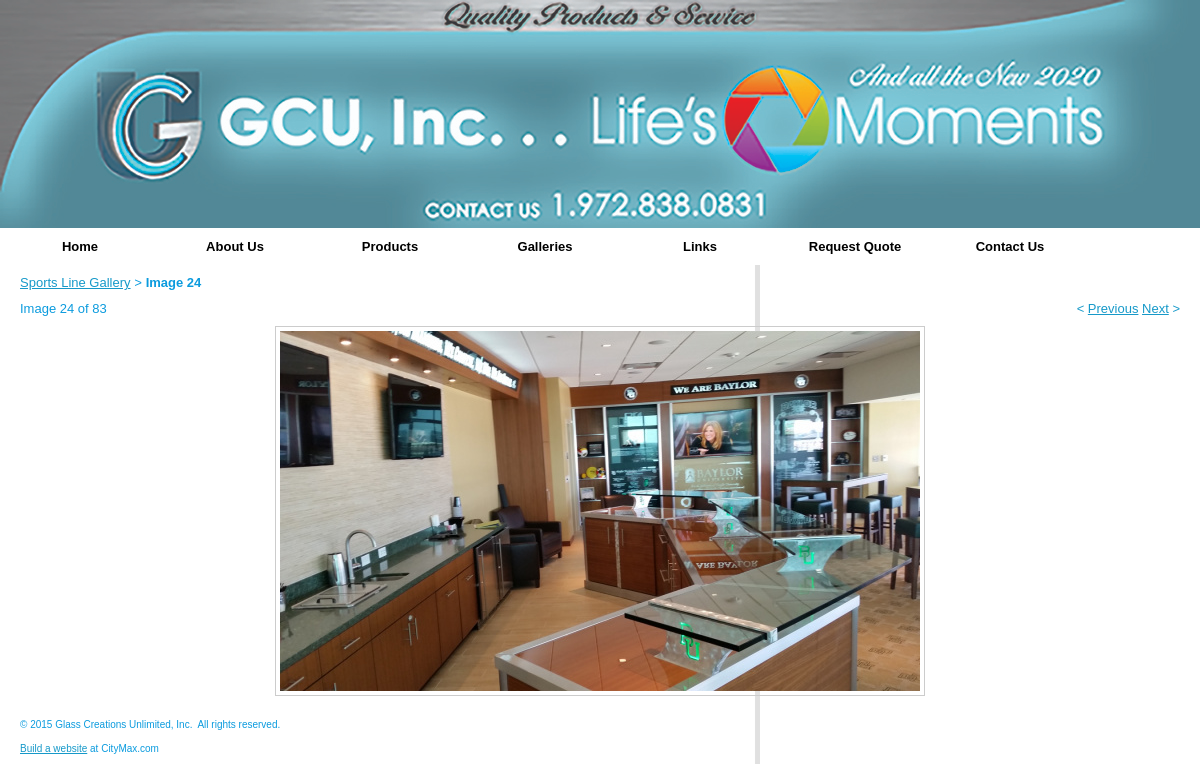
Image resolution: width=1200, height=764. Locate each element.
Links (700, 246)
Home (80, 246)
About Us (235, 246)
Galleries (545, 246)
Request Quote (855, 246)
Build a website (53, 748)
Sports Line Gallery (75, 282)
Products (390, 246)
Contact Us (1010, 246)
